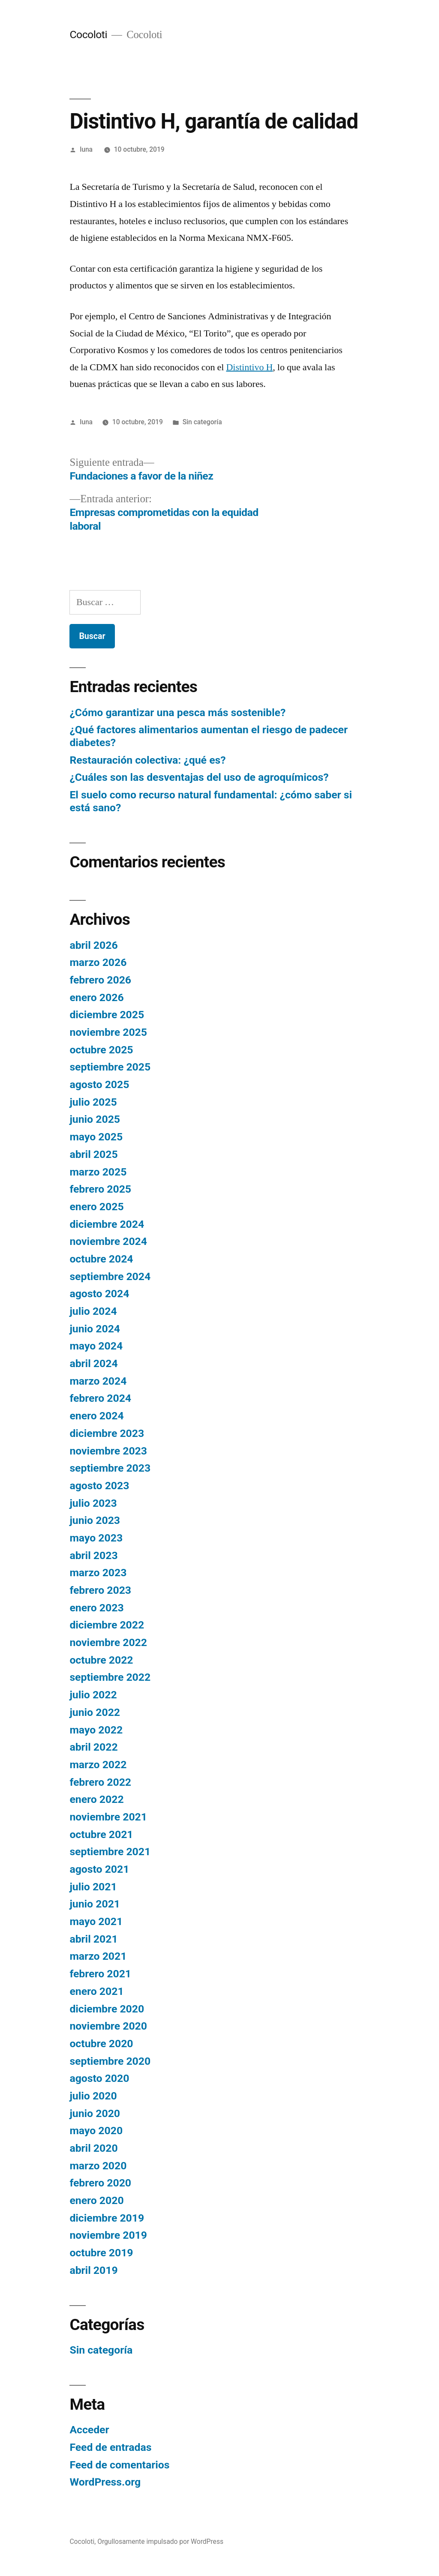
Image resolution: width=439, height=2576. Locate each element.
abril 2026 (93, 945)
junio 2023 (94, 1520)
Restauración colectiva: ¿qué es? (147, 760)
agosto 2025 (99, 1084)
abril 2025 (93, 1154)
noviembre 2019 (108, 2235)
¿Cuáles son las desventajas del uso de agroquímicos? (198, 777)
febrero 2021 (100, 1973)
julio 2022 (93, 1694)
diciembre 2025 (106, 1014)
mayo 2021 (96, 1921)
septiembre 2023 (109, 1468)
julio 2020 (93, 2096)
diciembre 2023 (106, 1433)
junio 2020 (94, 2113)
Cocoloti (88, 34)
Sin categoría (202, 422)
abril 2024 (93, 1363)
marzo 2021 (97, 1956)
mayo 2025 (96, 1137)
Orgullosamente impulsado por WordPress (160, 2541)
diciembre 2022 (106, 1625)
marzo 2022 (97, 1764)
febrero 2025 (100, 1189)
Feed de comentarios (119, 2465)
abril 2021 (93, 1939)
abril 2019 (93, 2270)
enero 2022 (96, 1799)
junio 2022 (94, 1712)
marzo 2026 (97, 962)
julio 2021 (93, 1886)
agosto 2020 (99, 2078)
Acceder (89, 2429)
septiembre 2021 (109, 1851)
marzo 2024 (97, 1381)
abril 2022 (93, 1747)
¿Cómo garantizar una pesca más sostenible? (177, 712)
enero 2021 (96, 1991)
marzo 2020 (97, 2165)
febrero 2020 (100, 2183)
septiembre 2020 (109, 2061)
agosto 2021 (99, 1869)
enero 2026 (96, 997)
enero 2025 (96, 1206)
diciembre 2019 (106, 2218)
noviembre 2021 (108, 1817)
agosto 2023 (99, 1485)
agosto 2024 (99, 1293)
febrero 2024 (100, 1398)
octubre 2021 (101, 1834)
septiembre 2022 (109, 1677)
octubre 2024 (101, 1259)
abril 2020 (93, 2148)
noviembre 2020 (108, 2026)
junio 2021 (94, 1904)
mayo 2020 (96, 2130)
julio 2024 (93, 1311)
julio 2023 (93, 1503)
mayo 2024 (96, 1346)
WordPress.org (105, 2482)
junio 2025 (94, 1119)
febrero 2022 (100, 1782)
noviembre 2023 (108, 1451)
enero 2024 (96, 1415)
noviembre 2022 (108, 1642)
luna (86, 149)
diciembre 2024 (106, 1224)
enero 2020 (96, 2200)
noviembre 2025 (108, 1032)
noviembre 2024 (108, 1241)
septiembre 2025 (109, 1067)
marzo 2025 (97, 1172)
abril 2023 (93, 1555)
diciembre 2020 (106, 2009)
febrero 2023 (100, 1590)
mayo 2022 (96, 1730)
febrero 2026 (100, 980)
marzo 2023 (97, 1572)
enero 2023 (96, 1607)
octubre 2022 (101, 1660)
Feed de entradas (110, 2447)
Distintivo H (249, 367)
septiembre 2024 (109, 1276)
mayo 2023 (96, 1538)
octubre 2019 (101, 2252)
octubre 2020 (101, 2043)
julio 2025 (93, 1102)
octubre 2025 (101, 1050)
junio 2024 (94, 1328)
